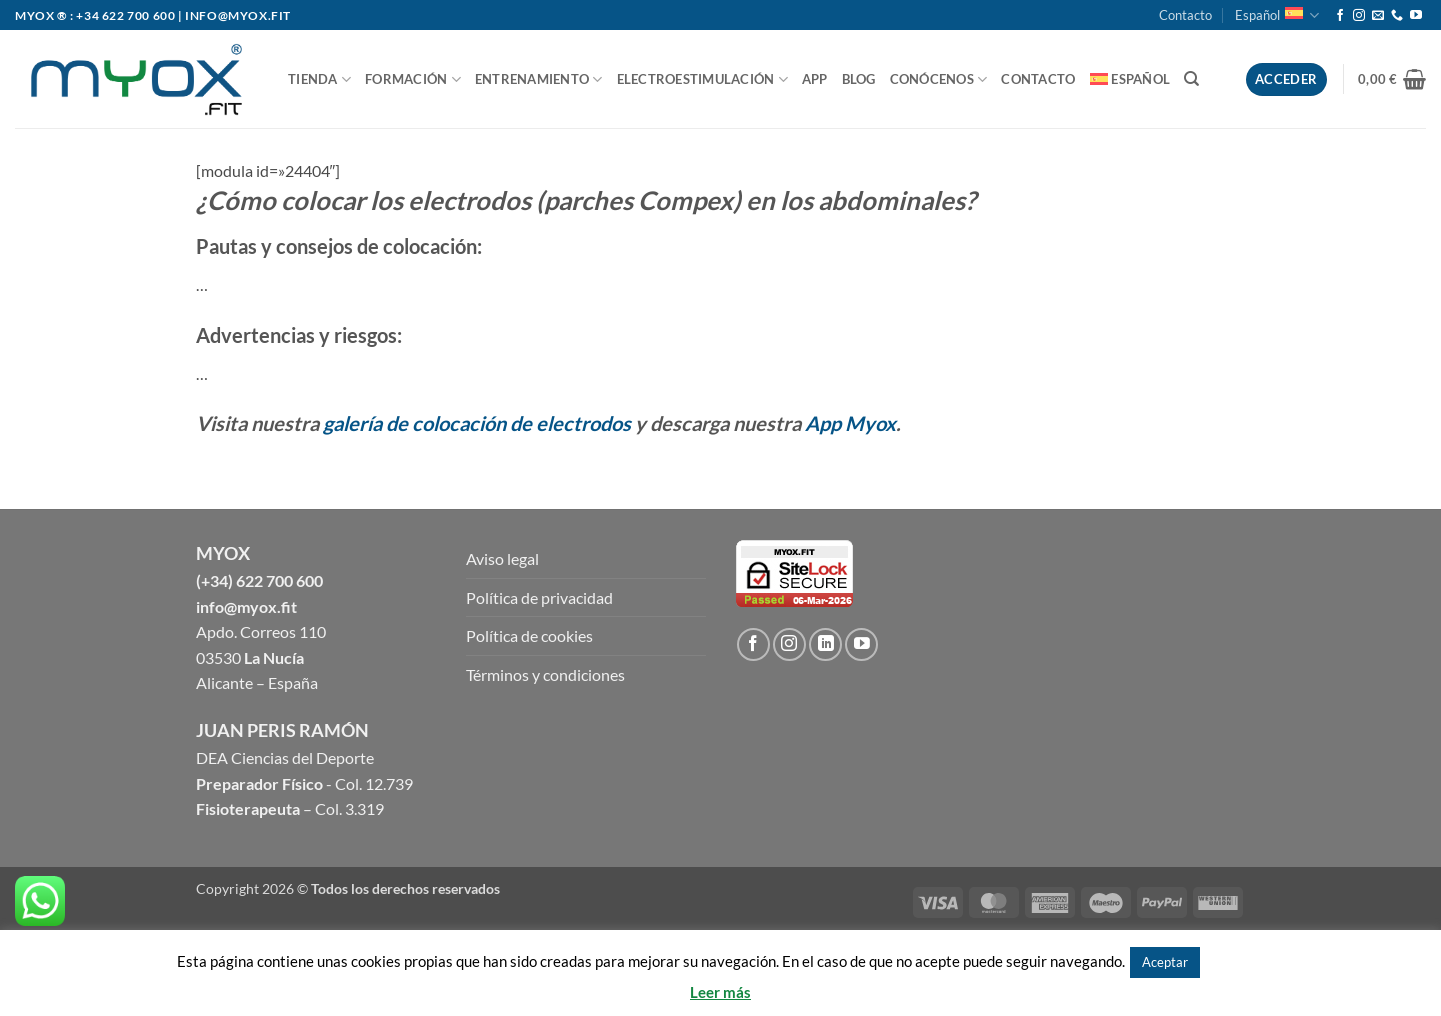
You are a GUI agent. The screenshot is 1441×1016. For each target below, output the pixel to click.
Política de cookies (529, 635)
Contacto (1185, 15)
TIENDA (319, 79)
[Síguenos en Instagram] (1359, 16)
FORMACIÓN (413, 79)
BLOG (859, 79)
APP (815, 79)
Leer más (720, 992)
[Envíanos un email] (1378, 16)
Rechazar (1234, 961)
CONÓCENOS (939, 79)
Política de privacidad (539, 597)
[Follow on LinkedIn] (825, 644)
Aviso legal (502, 558)
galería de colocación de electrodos (477, 423)
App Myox (850, 423)
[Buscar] (1191, 79)
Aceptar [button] (1165, 962)
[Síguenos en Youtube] (1416, 16)
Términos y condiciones (545, 674)
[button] (1392, 79)
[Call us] (1397, 16)
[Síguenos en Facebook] (1340, 16)
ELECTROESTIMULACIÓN (702, 79)
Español (1277, 15)
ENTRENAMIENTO (539, 79)
